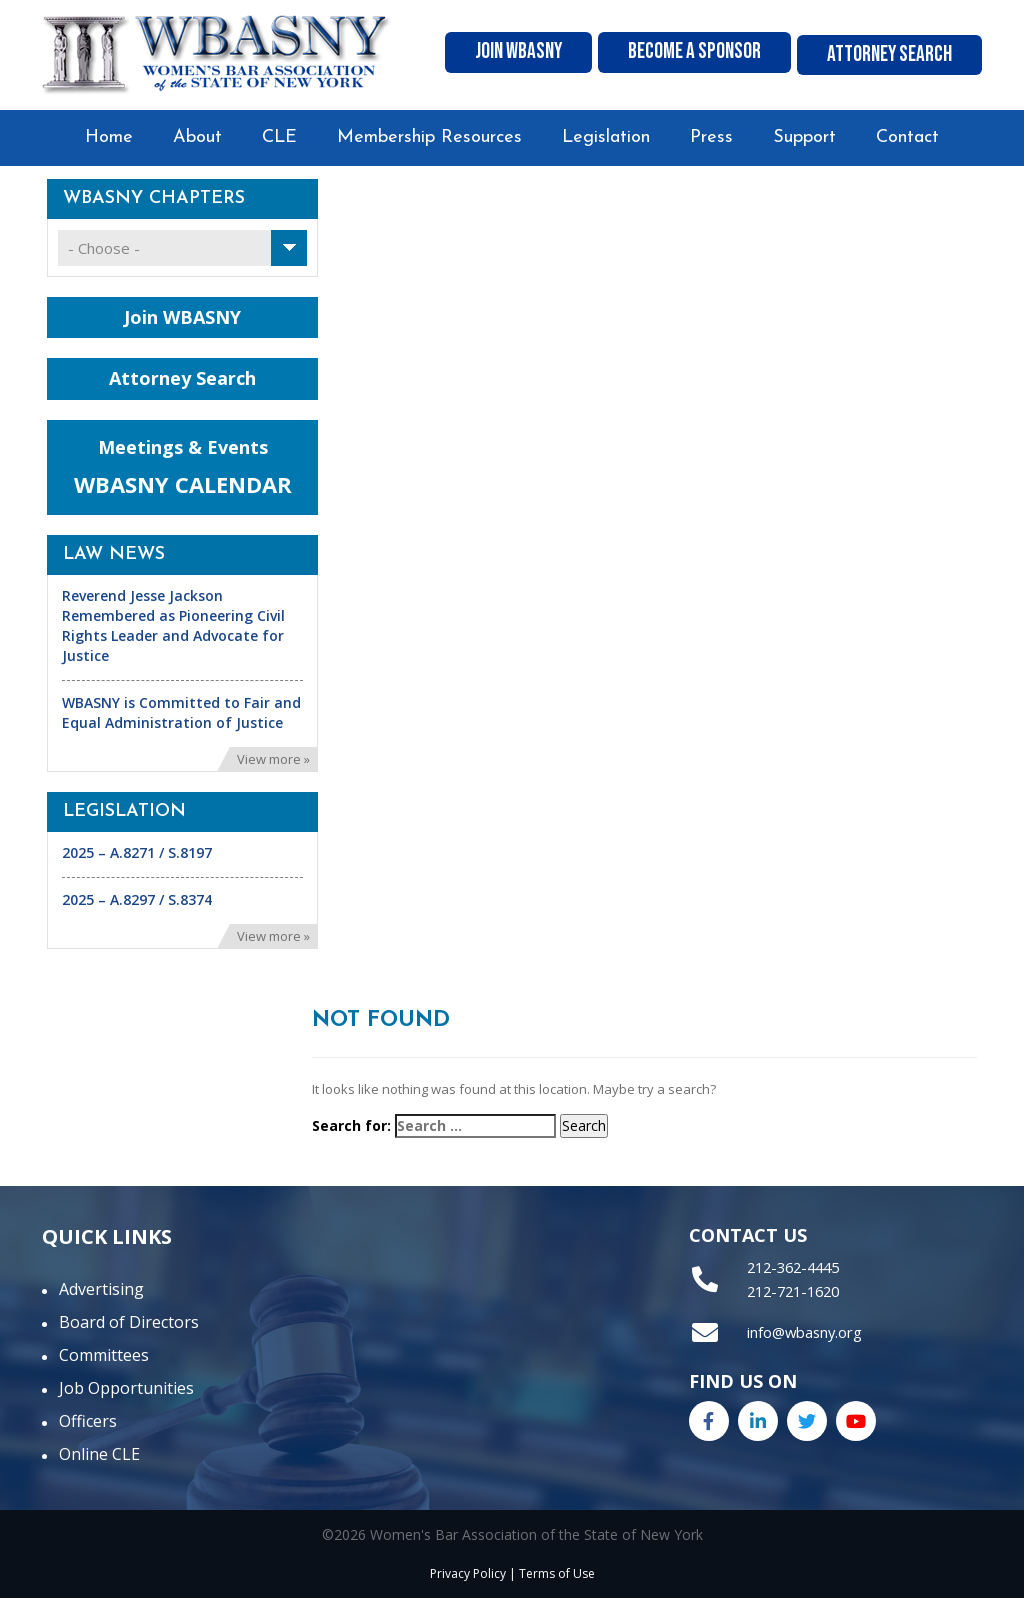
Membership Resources (429, 137)
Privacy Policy (468, 1573)
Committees (104, 1355)
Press (711, 137)
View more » (273, 759)
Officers (88, 1421)
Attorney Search (892, 55)
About (197, 137)
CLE (279, 137)
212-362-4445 (792, 1266)
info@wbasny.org (803, 1328)
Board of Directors (129, 1322)
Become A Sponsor (700, 55)
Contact (907, 137)
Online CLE (99, 1454)
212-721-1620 (792, 1288)
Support (804, 137)
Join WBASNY (526, 55)
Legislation (606, 137)
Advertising (101, 1289)
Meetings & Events (182, 467)
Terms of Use (557, 1573)
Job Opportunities (126, 1388)
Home (109, 137)
